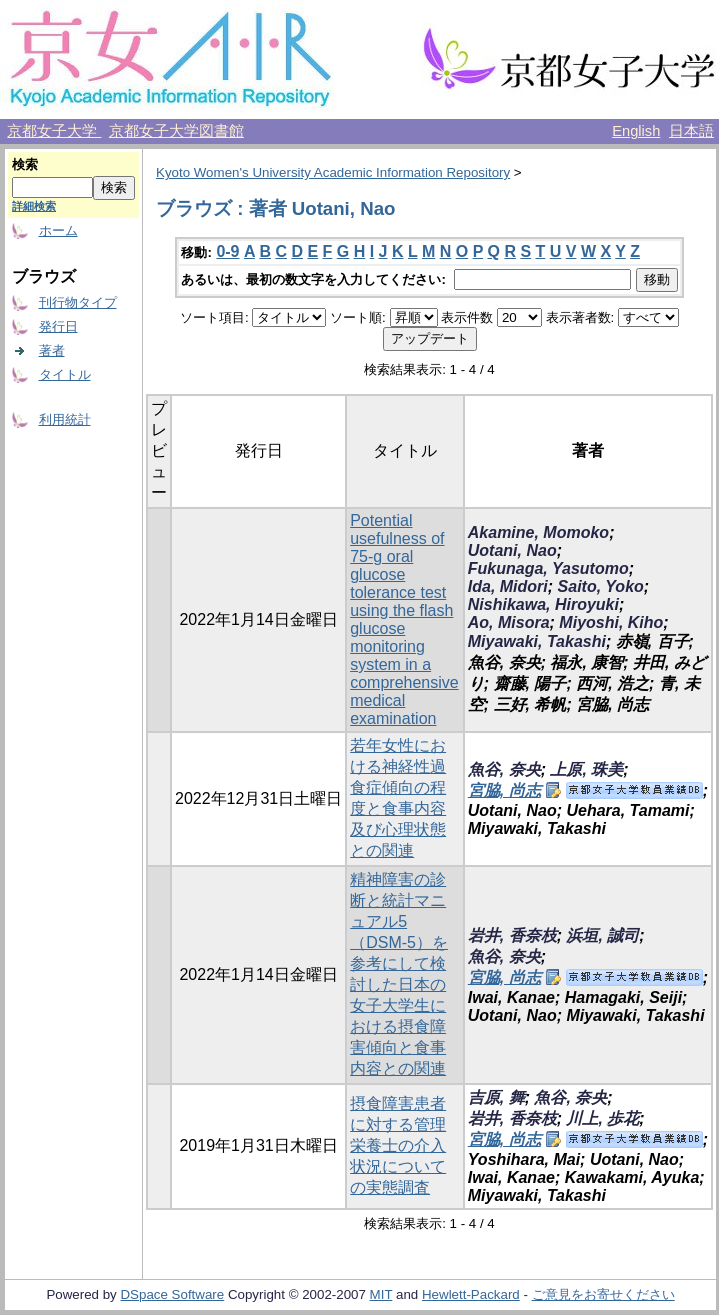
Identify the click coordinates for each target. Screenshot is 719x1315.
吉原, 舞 (496, 1097)
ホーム (58, 230)
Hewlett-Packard (471, 1294)
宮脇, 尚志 (504, 790)
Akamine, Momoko (538, 532)
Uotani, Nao (512, 550)
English (636, 131)
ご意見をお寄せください (603, 1294)
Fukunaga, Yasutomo (548, 568)
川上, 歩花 (602, 1118)
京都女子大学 (54, 131)
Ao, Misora (509, 622)
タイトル (65, 374)
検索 (25, 164)
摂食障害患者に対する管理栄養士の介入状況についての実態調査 (398, 1145)
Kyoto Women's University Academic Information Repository (333, 172)
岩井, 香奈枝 (512, 935)
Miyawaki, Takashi (537, 641)
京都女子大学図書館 (176, 131)
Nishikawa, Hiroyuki (543, 604)
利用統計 (65, 419)
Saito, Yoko (601, 586)
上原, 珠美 (586, 769)
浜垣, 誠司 (602, 935)
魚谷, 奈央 (504, 769)
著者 (52, 350)
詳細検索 (34, 206)
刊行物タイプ (78, 302)
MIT (381, 1294)
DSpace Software (172, 1294)
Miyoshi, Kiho (611, 622)
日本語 (691, 131)
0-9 (227, 251)
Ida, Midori (508, 586)
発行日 (58, 326)
